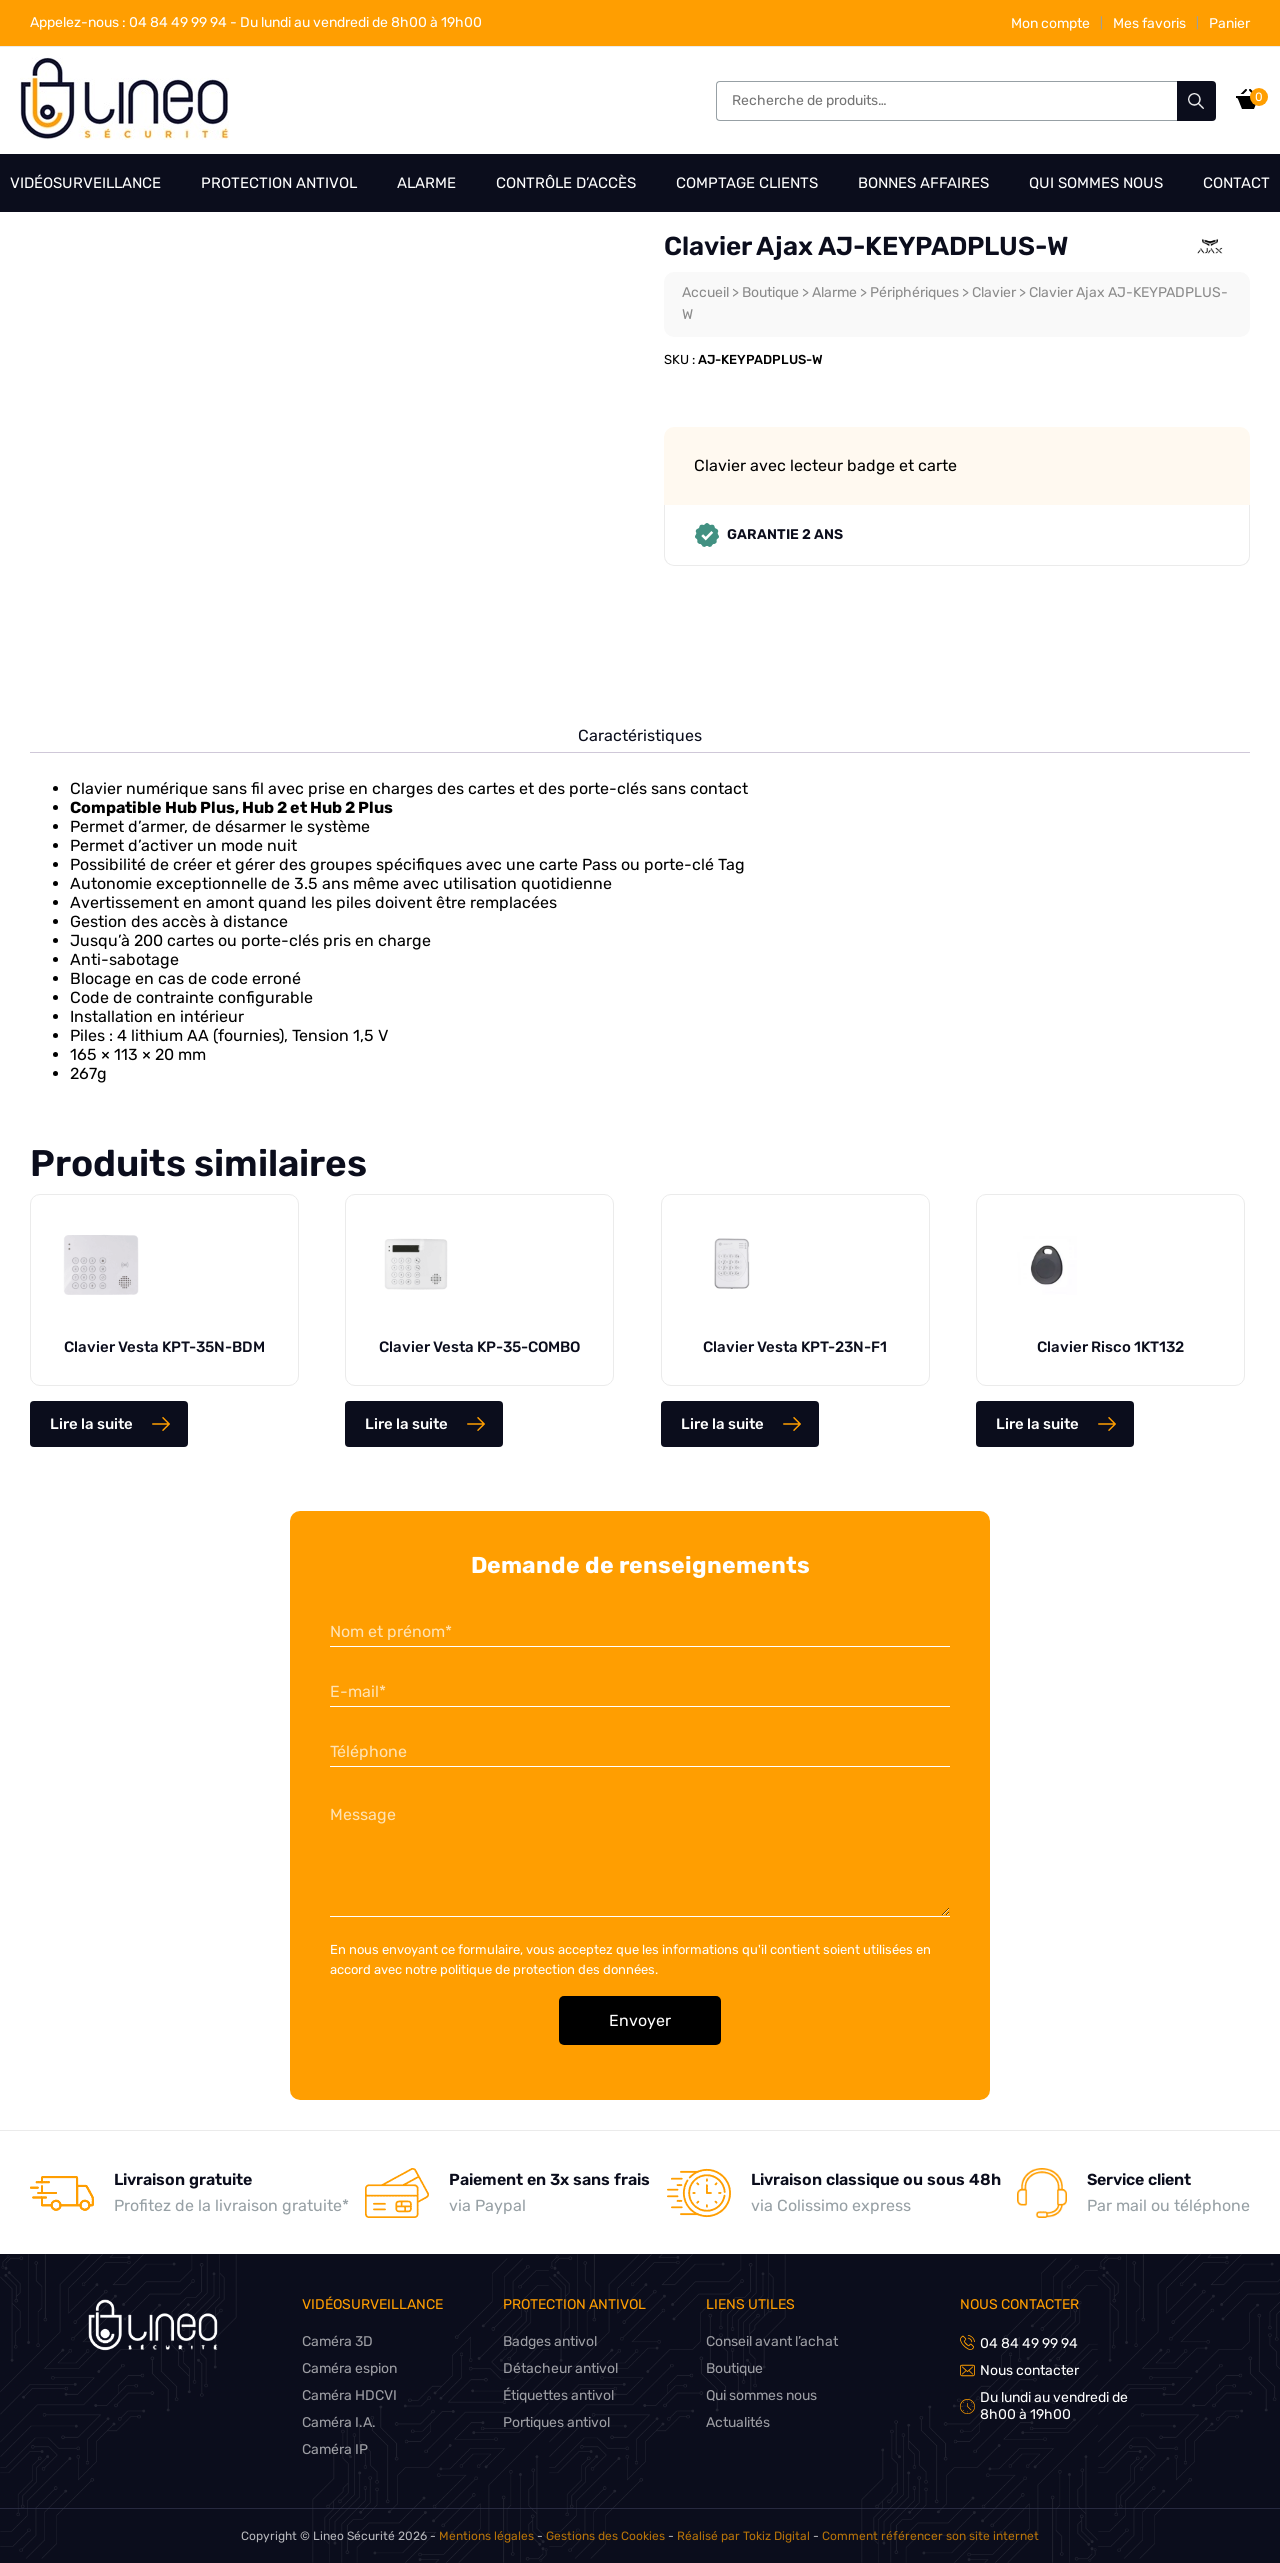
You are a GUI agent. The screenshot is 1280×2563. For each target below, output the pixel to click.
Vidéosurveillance (86, 183)
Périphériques (921, 292)
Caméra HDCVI (349, 2395)
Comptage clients (747, 183)
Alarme (425, 183)
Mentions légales (490, 2536)
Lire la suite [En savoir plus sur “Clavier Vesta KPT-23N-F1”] (722, 1424)
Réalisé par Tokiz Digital (744, 2536)
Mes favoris (1149, 23)
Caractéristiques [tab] (640, 735)
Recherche (1196, 101)
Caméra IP (335, 2449)
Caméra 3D (338, 2341)
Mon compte (1048, 23)
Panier (1229, 23)
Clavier (1003, 292)
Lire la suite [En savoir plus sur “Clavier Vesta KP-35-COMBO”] (406, 1424)
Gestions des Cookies (608, 2536)
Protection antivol (279, 183)
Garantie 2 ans (768, 535)
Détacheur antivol (562, 2368)
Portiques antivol (559, 2422)
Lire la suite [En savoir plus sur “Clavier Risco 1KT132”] (1037, 1424)
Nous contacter (1020, 2304)
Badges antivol (552, 2341)
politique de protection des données (550, 1969)
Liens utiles (752, 2304)
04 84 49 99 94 (130, 22)
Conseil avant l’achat (775, 2341)
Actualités (741, 2422)
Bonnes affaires (924, 183)
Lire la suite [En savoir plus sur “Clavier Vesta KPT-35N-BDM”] (91, 1424)
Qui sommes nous (1096, 183)
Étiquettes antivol (561, 2395)
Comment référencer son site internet (926, 2536)
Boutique (773, 292)
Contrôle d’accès (565, 183)
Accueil (706, 292)
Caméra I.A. (339, 2422)
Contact (1236, 183)
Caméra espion (350, 2368)
